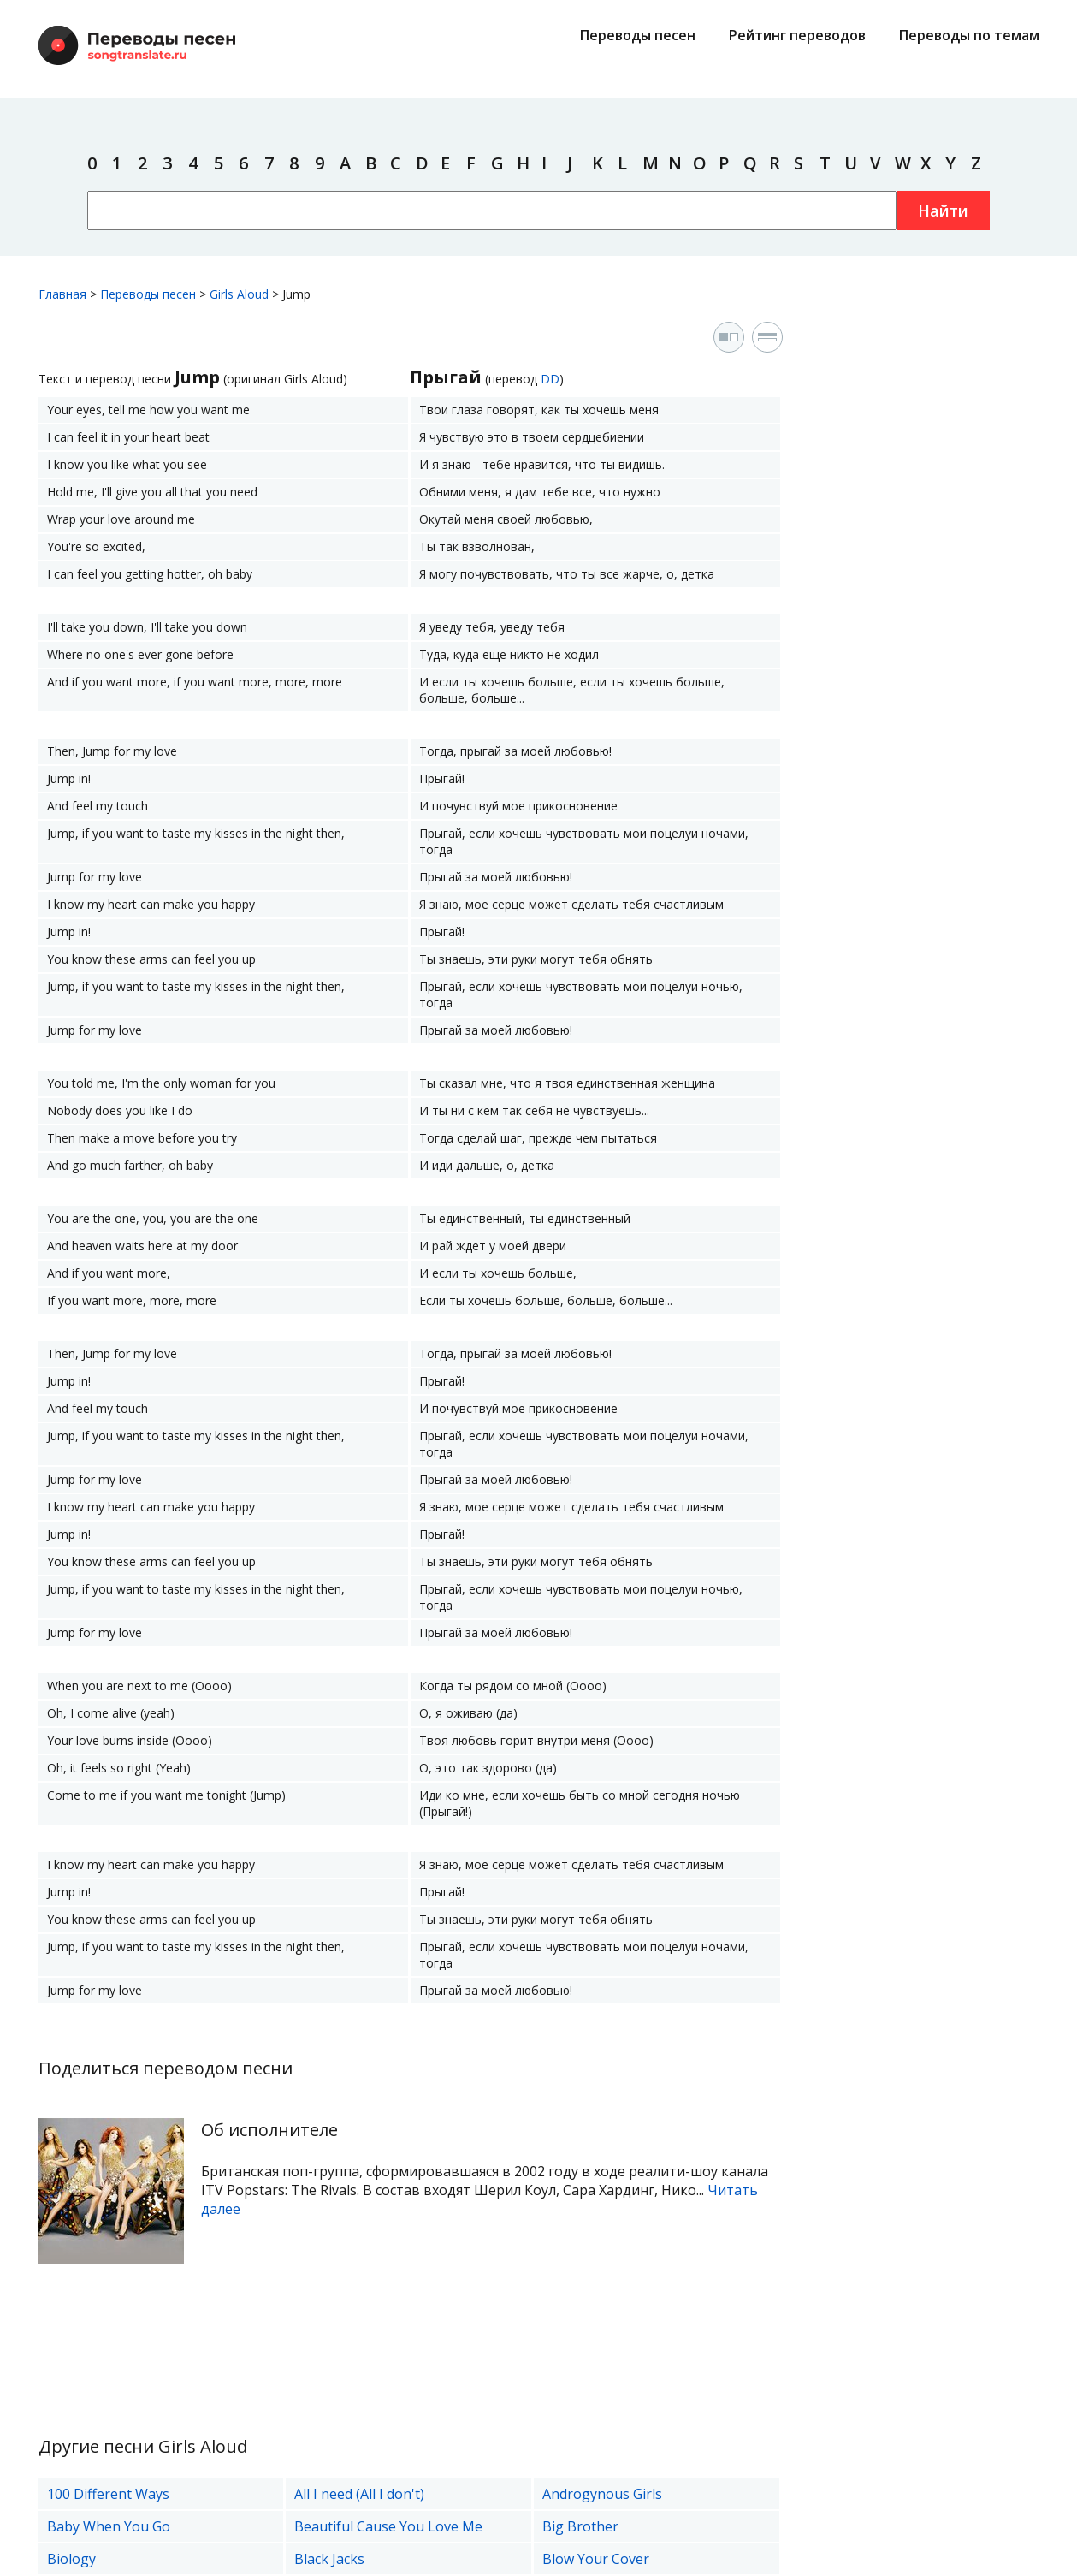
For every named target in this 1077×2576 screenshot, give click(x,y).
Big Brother (580, 2526)
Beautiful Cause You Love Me (388, 2526)
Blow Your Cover (595, 2558)
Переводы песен (637, 35)
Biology (71, 2558)
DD (550, 379)
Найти (943, 210)
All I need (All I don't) (359, 2493)
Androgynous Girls (602, 2493)
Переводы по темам (969, 35)
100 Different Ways (108, 2493)
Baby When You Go (108, 2526)
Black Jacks (329, 2558)
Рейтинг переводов (797, 35)
